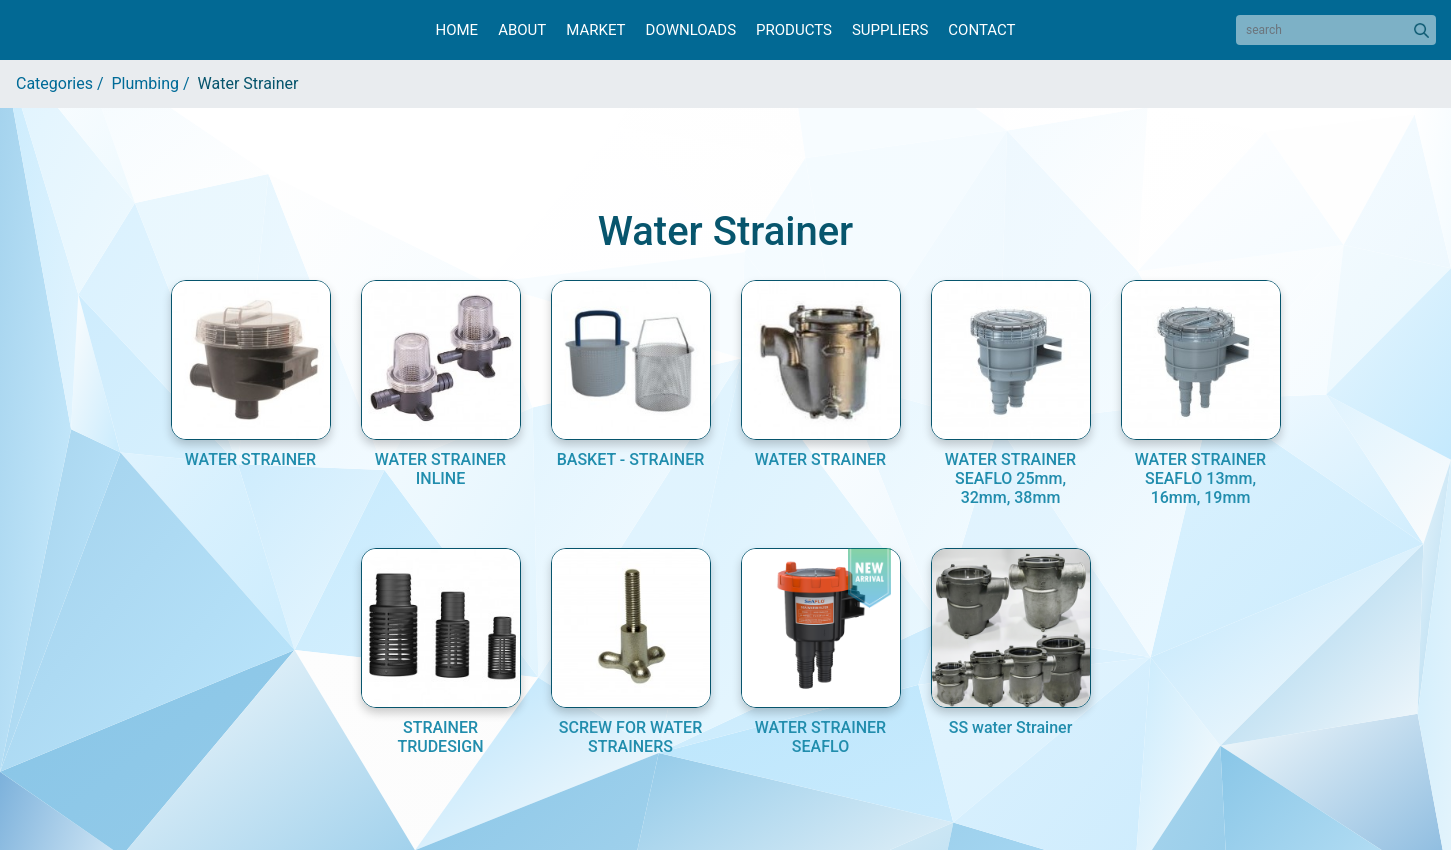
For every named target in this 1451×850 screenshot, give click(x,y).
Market (595, 30)
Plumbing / (155, 83)
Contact (981, 30)
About (522, 30)
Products (794, 30)
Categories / (64, 83)
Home (456, 30)
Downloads (691, 30)
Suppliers (890, 30)
